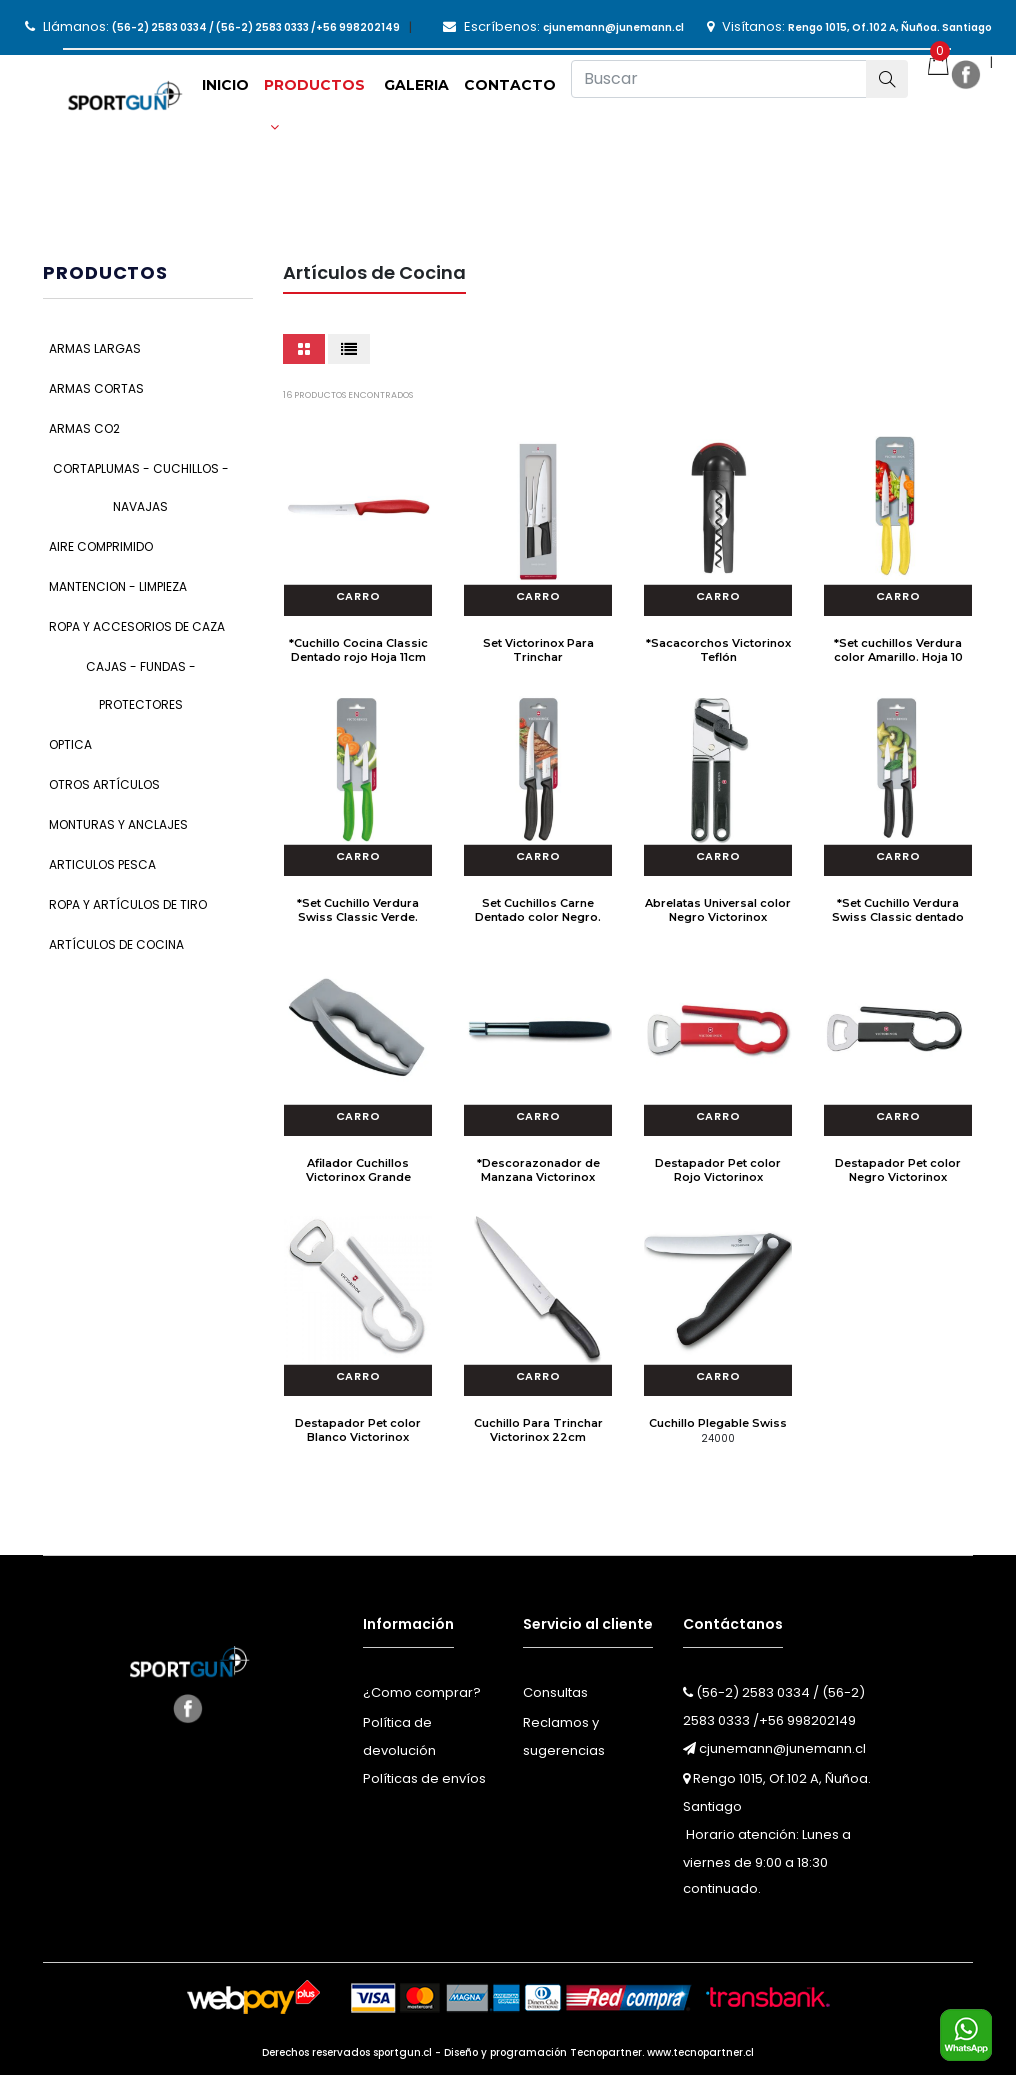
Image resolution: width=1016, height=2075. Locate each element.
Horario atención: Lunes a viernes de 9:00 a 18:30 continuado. (767, 1861)
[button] (317, 92)
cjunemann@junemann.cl (774, 1748)
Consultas (555, 1692)
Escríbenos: (563, 26)
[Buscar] (719, 79)
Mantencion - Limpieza (118, 586)
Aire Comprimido (101, 546)
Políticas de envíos (424, 1778)
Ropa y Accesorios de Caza (137, 626)
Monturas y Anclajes (118, 824)
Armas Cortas (96, 388)
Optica (70, 744)
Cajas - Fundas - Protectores (141, 685)
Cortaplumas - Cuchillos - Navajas (141, 487)
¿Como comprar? (422, 1692)
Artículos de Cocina (116, 944)
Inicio (225, 85)
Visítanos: (849, 26)
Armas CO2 (84, 428)
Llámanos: (212, 26)
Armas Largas (95, 348)
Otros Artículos (104, 784)
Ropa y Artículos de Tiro (128, 904)
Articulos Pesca (102, 864)
